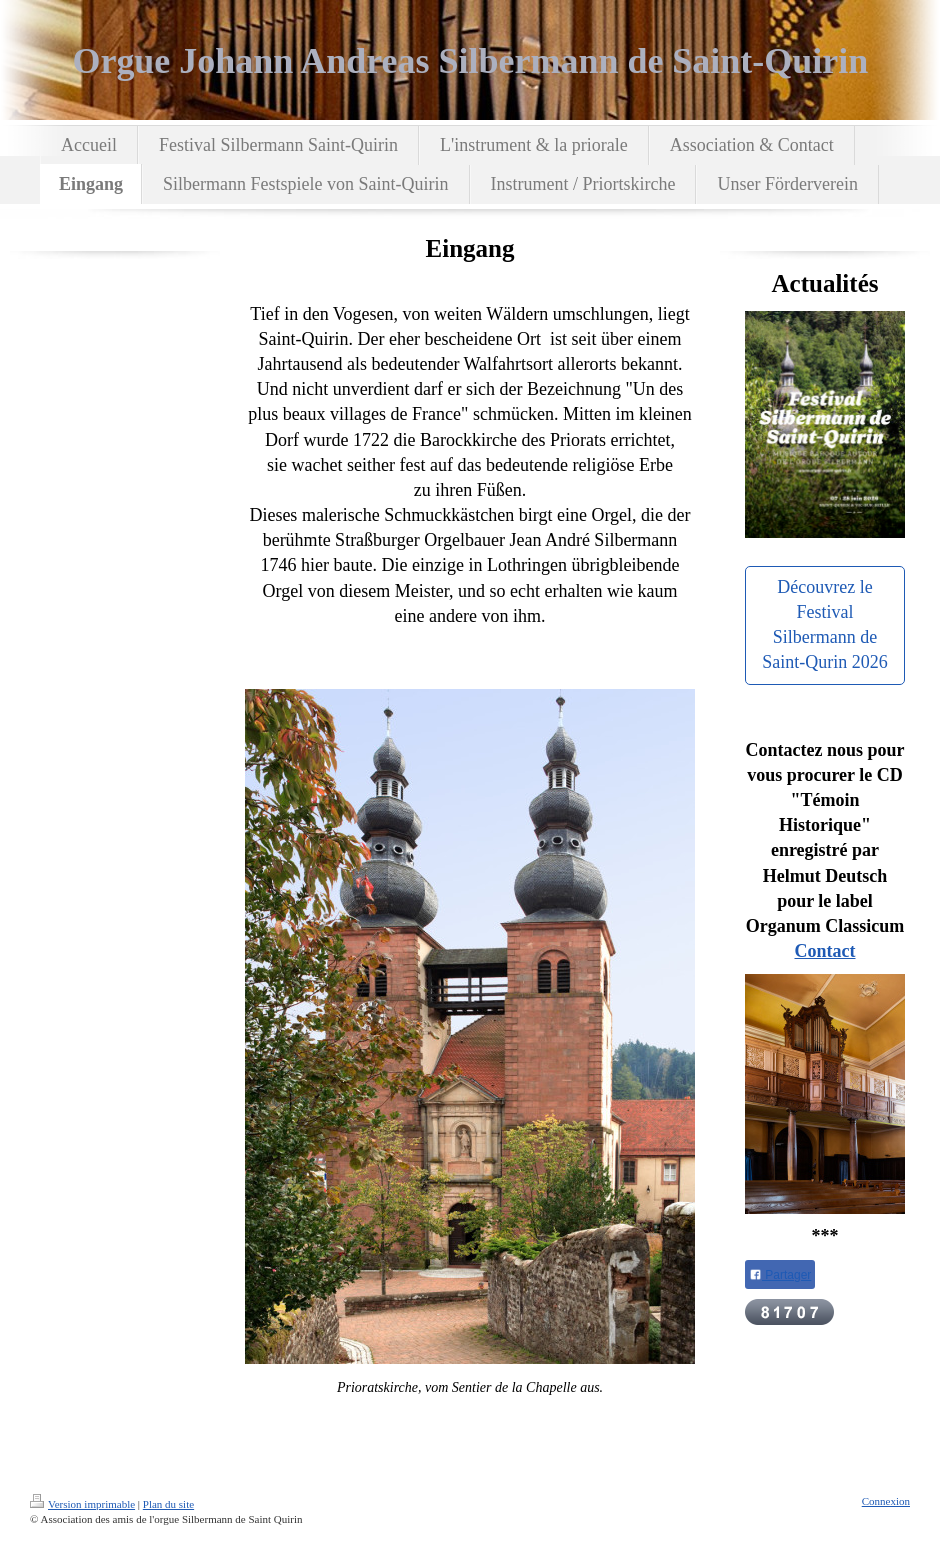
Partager (780, 1275)
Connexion (886, 1501)
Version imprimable (82, 1504)
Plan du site (168, 1504)
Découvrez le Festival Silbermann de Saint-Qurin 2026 (825, 625)
